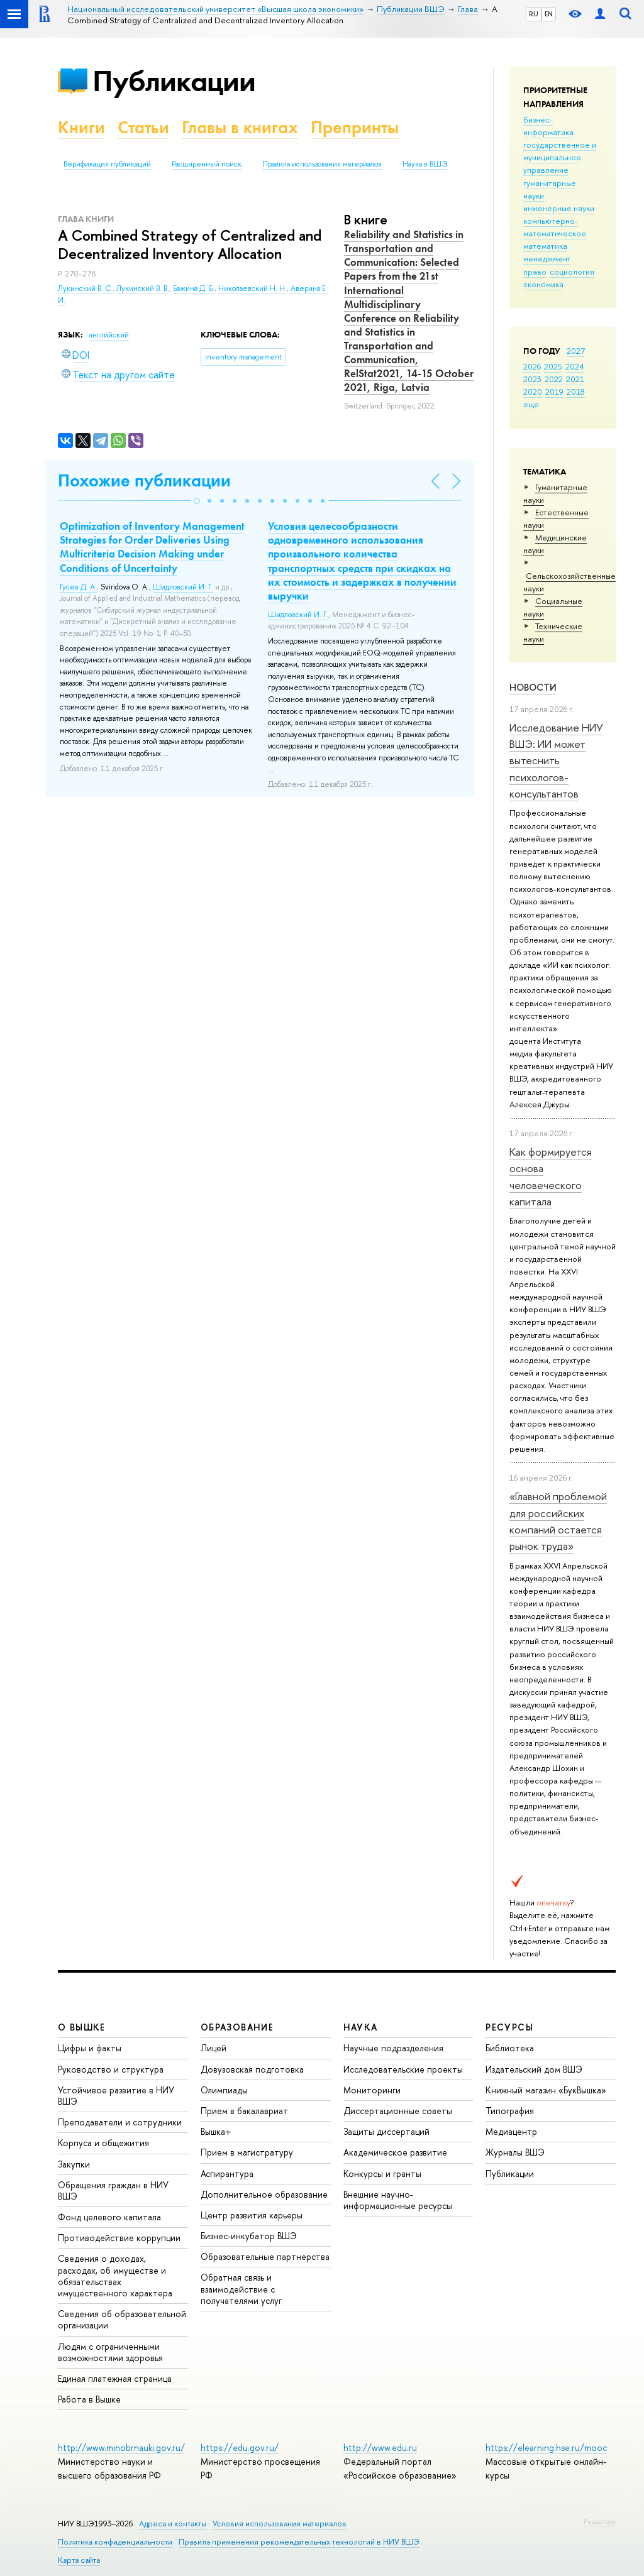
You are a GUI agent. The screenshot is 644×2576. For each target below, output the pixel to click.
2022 (554, 379)
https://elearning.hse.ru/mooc (546, 2447)
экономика (543, 284)
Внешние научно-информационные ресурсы (397, 2200)
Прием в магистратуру (247, 2152)
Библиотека (510, 2048)
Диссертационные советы (397, 2111)
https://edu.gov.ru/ (240, 2447)
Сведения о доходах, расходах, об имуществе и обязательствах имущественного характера (115, 2275)
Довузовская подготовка (252, 2069)
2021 (575, 379)
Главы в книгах (240, 127)
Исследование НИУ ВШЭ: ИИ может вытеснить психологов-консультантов (556, 760)
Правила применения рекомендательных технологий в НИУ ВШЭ (299, 2541)
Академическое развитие (395, 2152)
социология (572, 271)
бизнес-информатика (548, 126)
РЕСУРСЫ (509, 2027)
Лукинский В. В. (142, 288)
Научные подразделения (393, 2048)
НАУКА (360, 2027)
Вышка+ (216, 2131)
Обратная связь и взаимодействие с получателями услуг (241, 2288)
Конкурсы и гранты (382, 2173)
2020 (532, 391)
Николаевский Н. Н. (252, 288)
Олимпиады (224, 2090)
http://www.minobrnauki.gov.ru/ (121, 2447)
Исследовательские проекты (403, 2069)
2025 (553, 366)
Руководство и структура (111, 2069)
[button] (197, 501)
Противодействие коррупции (119, 2238)
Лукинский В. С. (85, 288)
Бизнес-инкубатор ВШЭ (249, 2236)
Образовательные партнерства (265, 2256)
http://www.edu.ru (380, 2447)
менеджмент (547, 258)
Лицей (213, 2048)
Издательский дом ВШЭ (534, 2069)
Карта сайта (79, 2560)
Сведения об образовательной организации (122, 2319)
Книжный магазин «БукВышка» (546, 2090)
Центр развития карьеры (252, 2215)
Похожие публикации (144, 480)
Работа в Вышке (89, 2399)
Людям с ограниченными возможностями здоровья (110, 2352)
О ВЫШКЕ (82, 2027)
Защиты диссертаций (386, 2131)
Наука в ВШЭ (424, 164)
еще (531, 404)
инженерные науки (558, 208)
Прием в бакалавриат (244, 2111)
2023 (532, 379)
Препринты (355, 127)
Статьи (143, 127)
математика (545, 245)
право (535, 271)
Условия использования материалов (280, 2523)
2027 (576, 350)
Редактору (600, 2521)
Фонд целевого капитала (109, 2217)
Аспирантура (227, 2173)
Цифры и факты (89, 2048)
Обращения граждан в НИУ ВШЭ (113, 2190)
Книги (81, 127)
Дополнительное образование (264, 2194)
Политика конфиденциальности (115, 2541)
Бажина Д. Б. (193, 288)
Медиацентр (511, 2131)
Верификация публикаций (107, 164)
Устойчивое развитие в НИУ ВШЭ (116, 2095)
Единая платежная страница (115, 2378)
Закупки (74, 2164)
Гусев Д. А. (78, 587)
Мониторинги (372, 2090)
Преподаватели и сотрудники (120, 2122)
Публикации (173, 81)
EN (549, 13)
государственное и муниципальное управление (559, 157)
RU (533, 13)
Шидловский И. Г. (183, 587)
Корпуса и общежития (103, 2143)
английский (109, 335)
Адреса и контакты (172, 2523)
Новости (533, 687)
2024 (574, 366)
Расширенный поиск (207, 164)
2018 (576, 391)
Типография (510, 2111)
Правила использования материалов (322, 164)
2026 (532, 366)
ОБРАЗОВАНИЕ (237, 2027)
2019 (554, 391)
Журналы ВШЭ (515, 2152)
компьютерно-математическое (554, 227)
